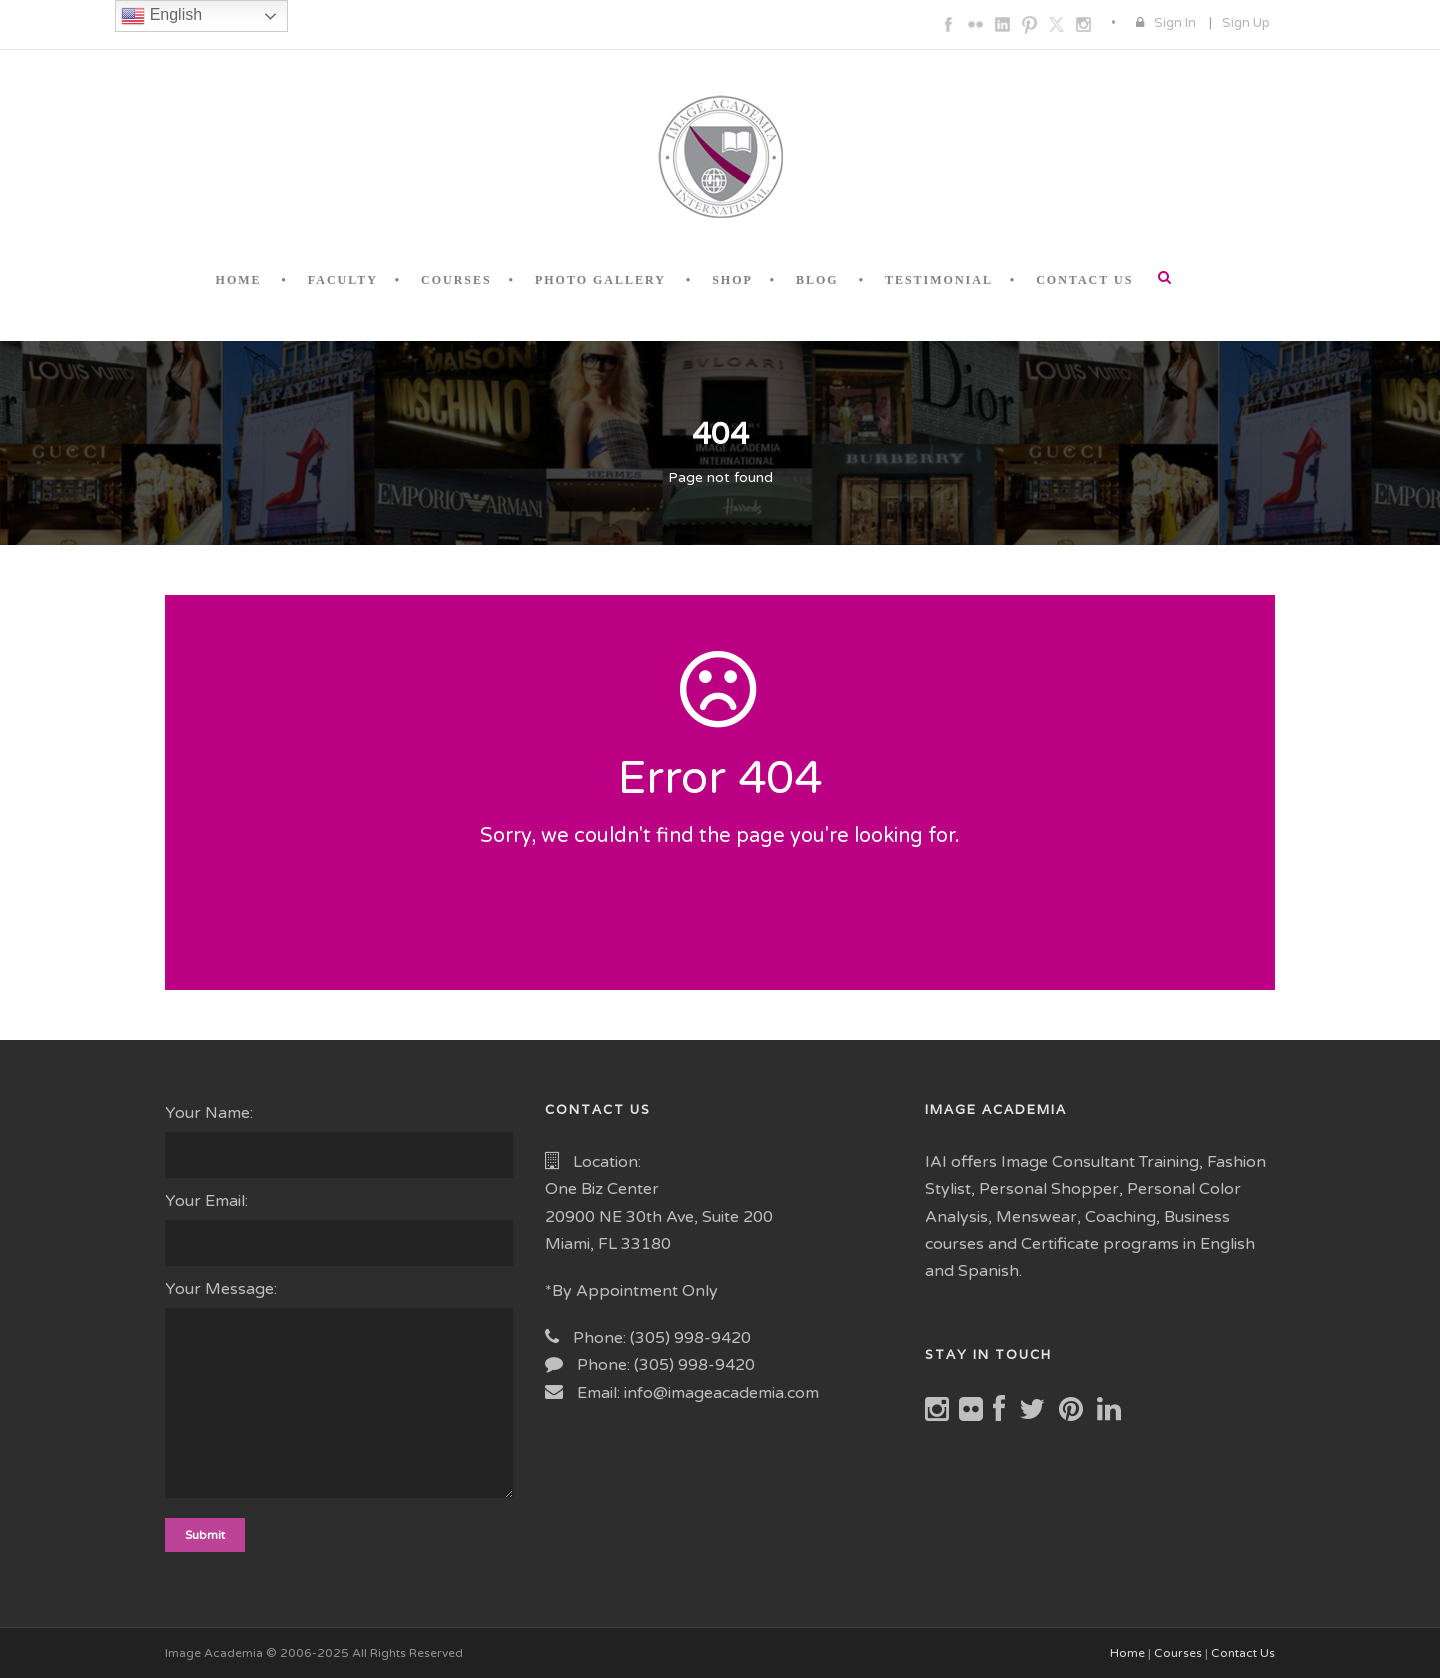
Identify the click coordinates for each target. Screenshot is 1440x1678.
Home (1127, 1653)
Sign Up (1246, 23)
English (161, 16)
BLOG (817, 280)
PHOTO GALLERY (600, 280)
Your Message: (340, 1393)
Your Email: (340, 1228)
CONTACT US (1084, 280)
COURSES (456, 280)
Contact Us (1243, 1653)
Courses (1178, 1653)
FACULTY (343, 280)
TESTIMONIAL (939, 280)
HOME (239, 280)
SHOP (732, 280)
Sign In (1175, 23)
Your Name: (340, 1140)
